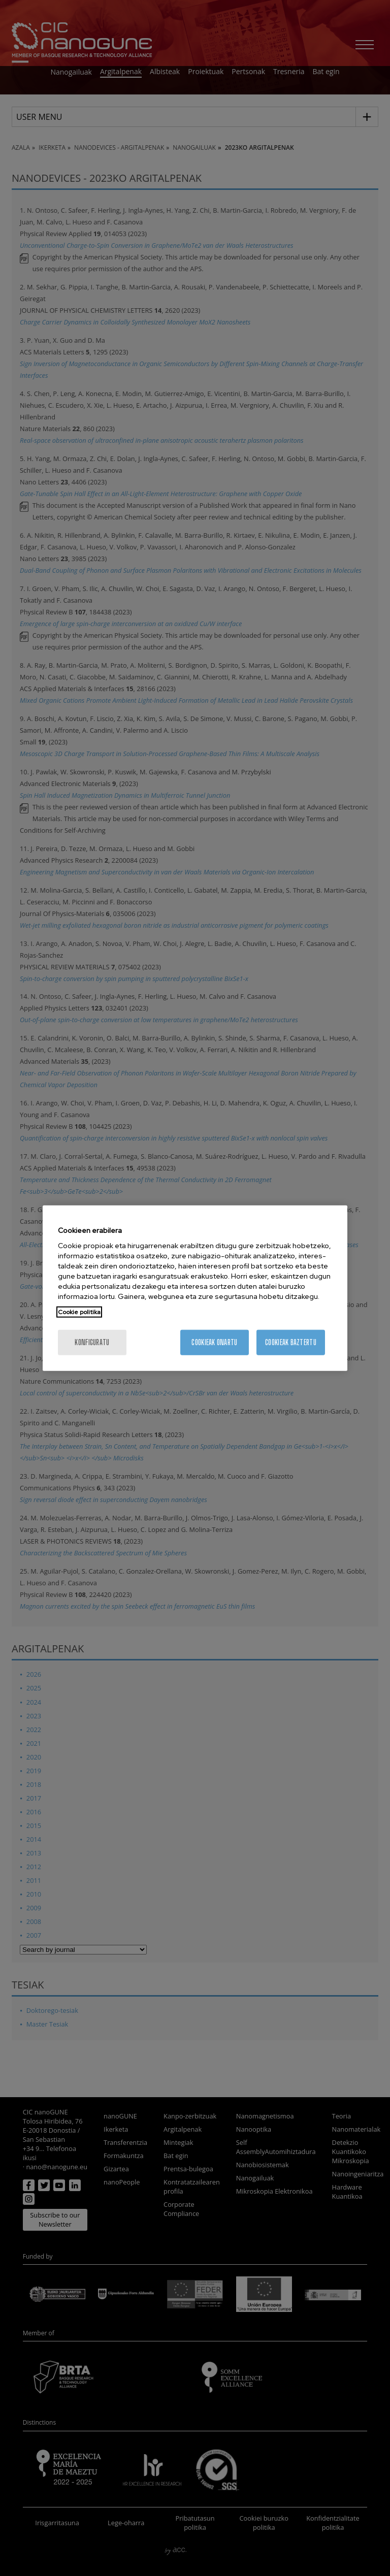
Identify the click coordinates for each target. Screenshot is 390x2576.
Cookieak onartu (214, 1342)
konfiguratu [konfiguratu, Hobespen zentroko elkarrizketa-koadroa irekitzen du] (92, 1342)
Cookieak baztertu (290, 1342)
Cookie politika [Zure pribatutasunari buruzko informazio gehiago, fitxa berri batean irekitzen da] (79, 1312)
